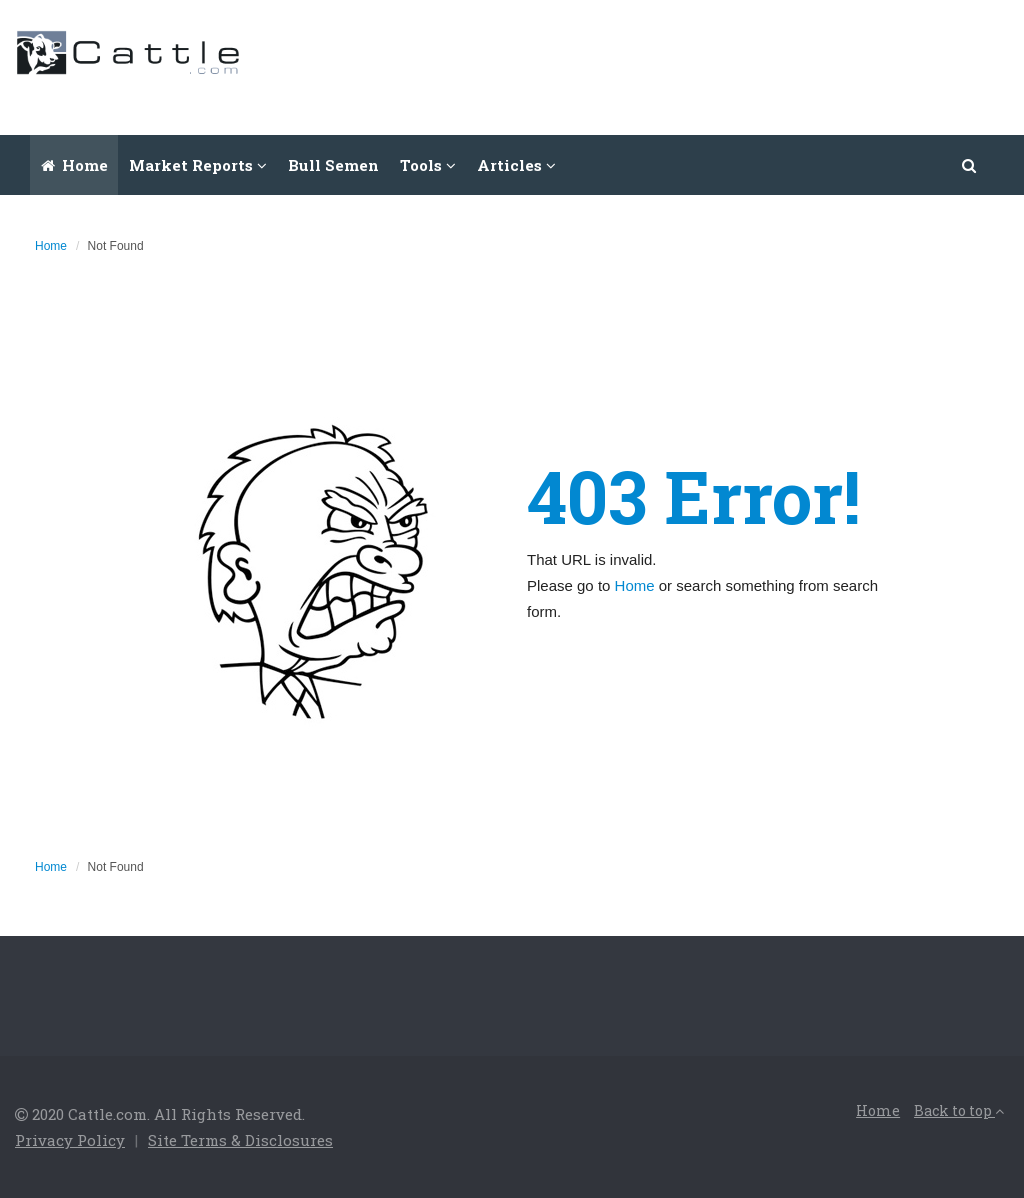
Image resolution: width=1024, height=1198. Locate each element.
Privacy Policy (70, 1140)
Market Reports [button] (198, 165)
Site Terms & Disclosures (240, 1140)
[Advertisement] (645, 65)
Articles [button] (516, 165)
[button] (970, 165)
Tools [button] (428, 165)
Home (74, 165)
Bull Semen (333, 165)
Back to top (959, 1110)
